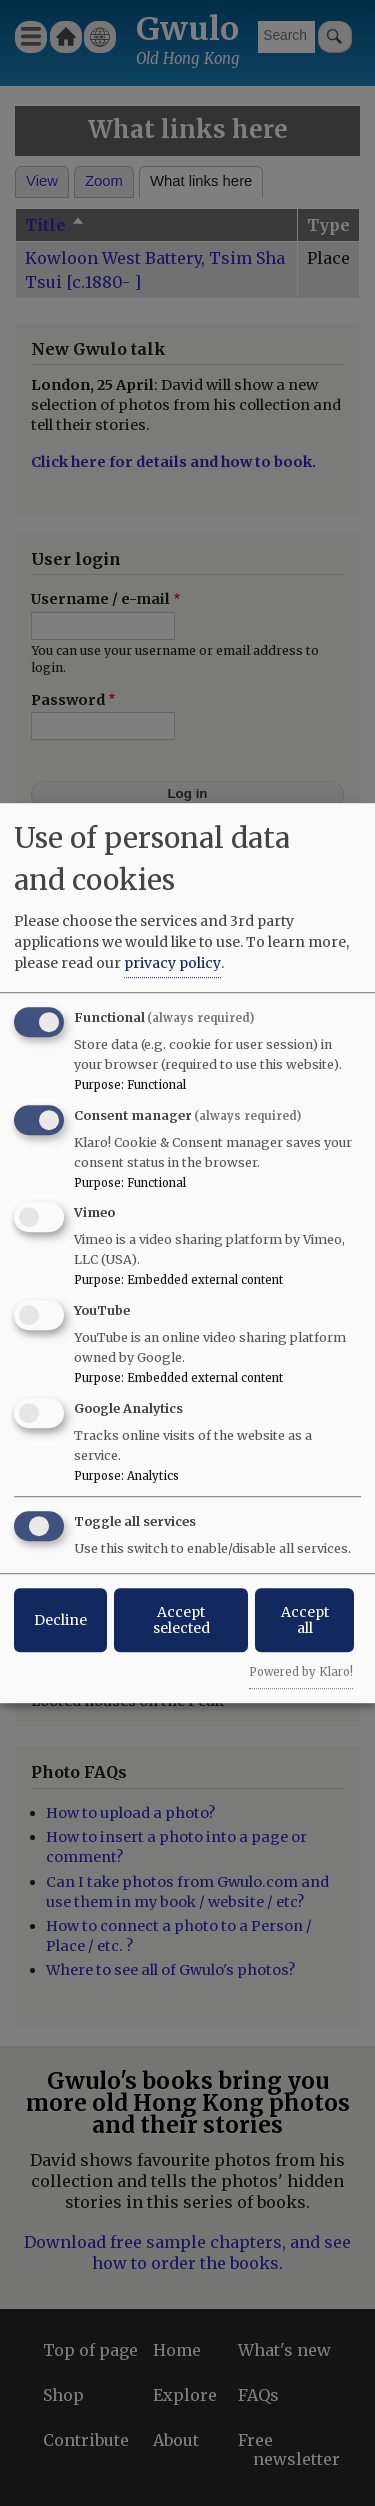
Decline (60, 1620)
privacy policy (172, 963)
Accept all (305, 1620)
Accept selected (181, 1620)
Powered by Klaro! (301, 1672)
